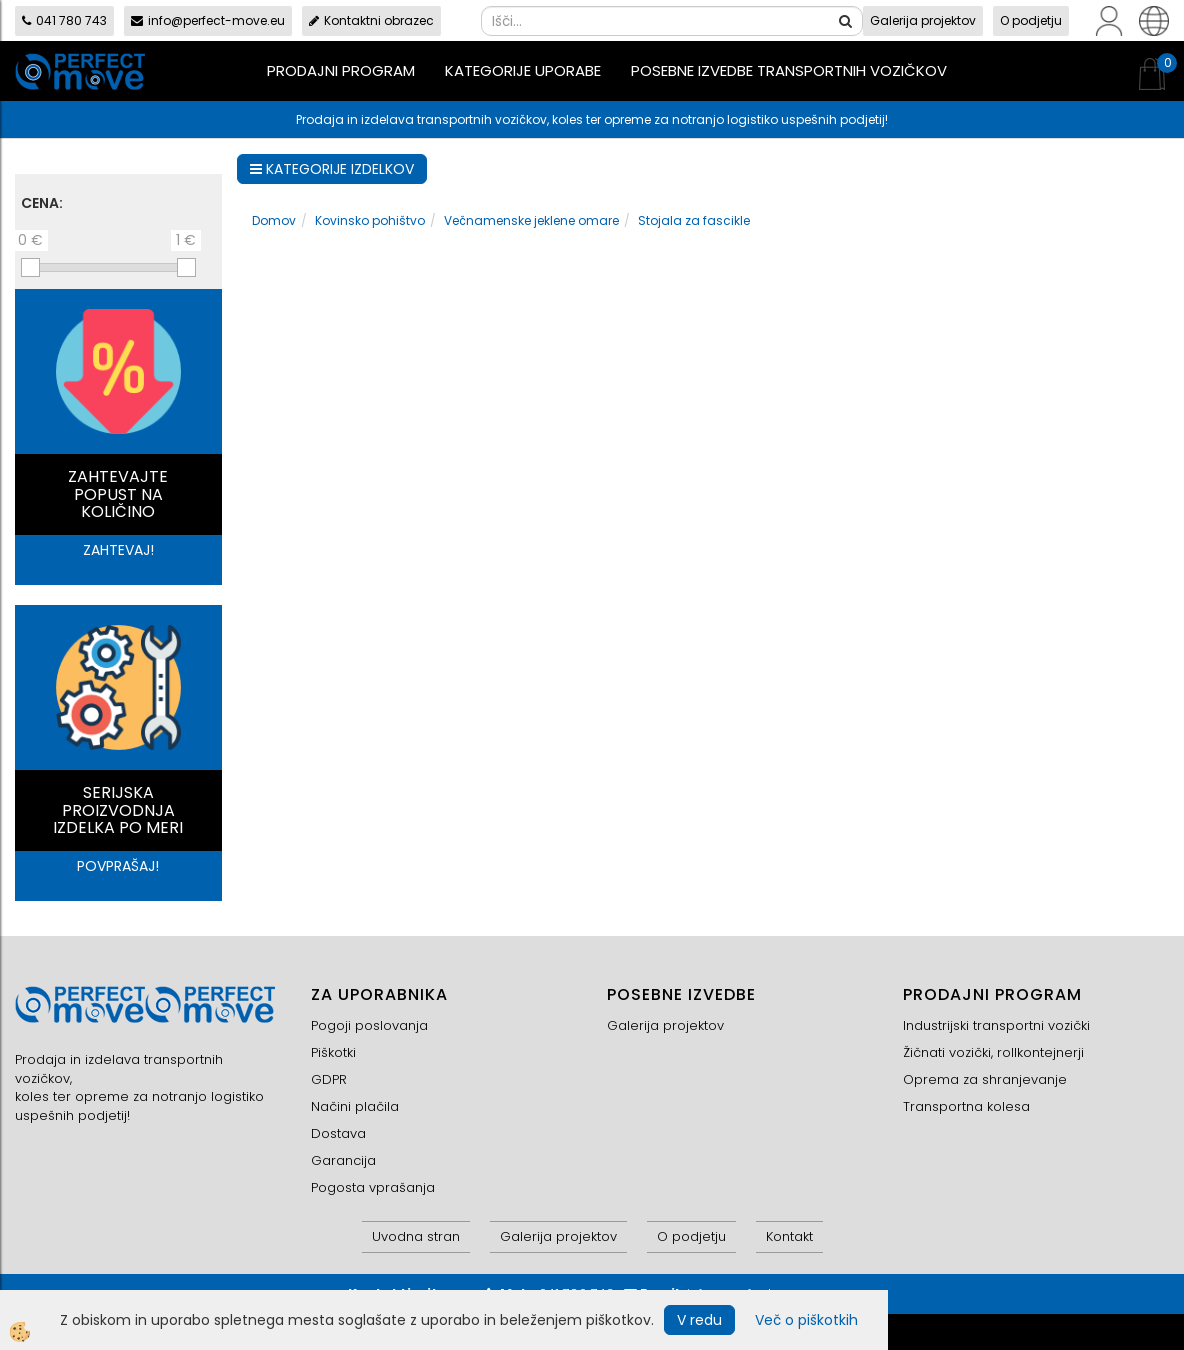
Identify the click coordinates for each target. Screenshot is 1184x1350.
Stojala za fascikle (694, 220)
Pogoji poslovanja (369, 1025)
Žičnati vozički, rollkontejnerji (993, 1052)
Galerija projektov (923, 20)
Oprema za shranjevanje (985, 1079)
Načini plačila (355, 1106)
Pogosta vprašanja (373, 1187)
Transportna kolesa (966, 1106)
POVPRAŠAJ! (118, 866)
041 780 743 (64, 20)
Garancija (343, 1160)
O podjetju (1031, 20)
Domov (274, 220)
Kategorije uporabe (523, 70)
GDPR (329, 1079)
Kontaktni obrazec (371, 20)
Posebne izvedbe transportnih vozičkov (789, 70)
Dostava (338, 1133)
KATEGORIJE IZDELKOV (332, 169)
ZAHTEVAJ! (118, 550)
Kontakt (789, 1236)
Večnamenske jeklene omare (531, 220)
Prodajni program (341, 70)
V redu (699, 1320)
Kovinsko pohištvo (370, 220)
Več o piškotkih (806, 1320)
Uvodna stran (416, 1236)
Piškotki (333, 1052)
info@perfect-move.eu (208, 20)
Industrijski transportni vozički (996, 1025)
